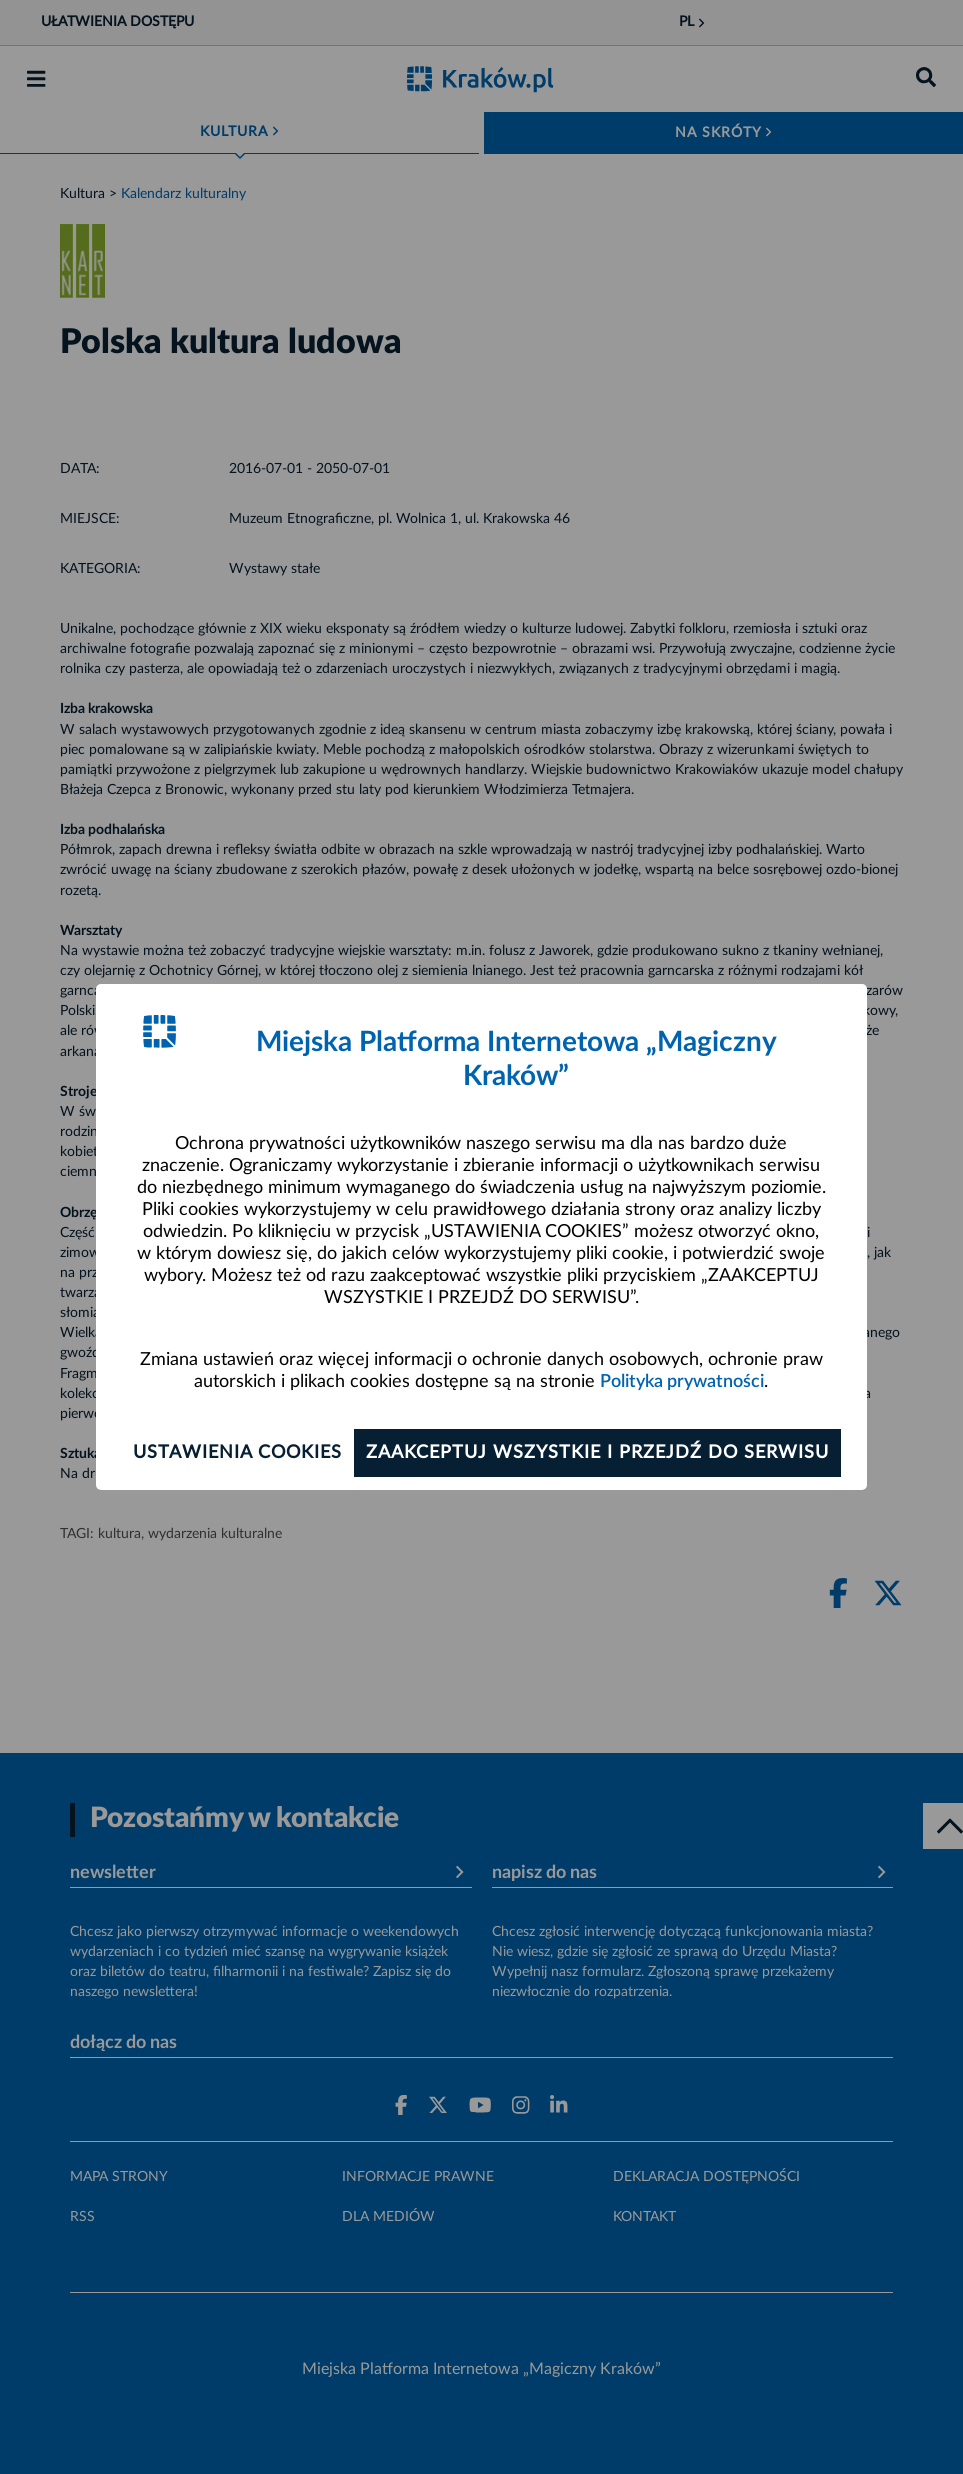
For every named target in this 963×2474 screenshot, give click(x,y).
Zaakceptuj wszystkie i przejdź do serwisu (597, 1453)
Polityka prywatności (682, 1382)
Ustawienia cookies (237, 1453)
